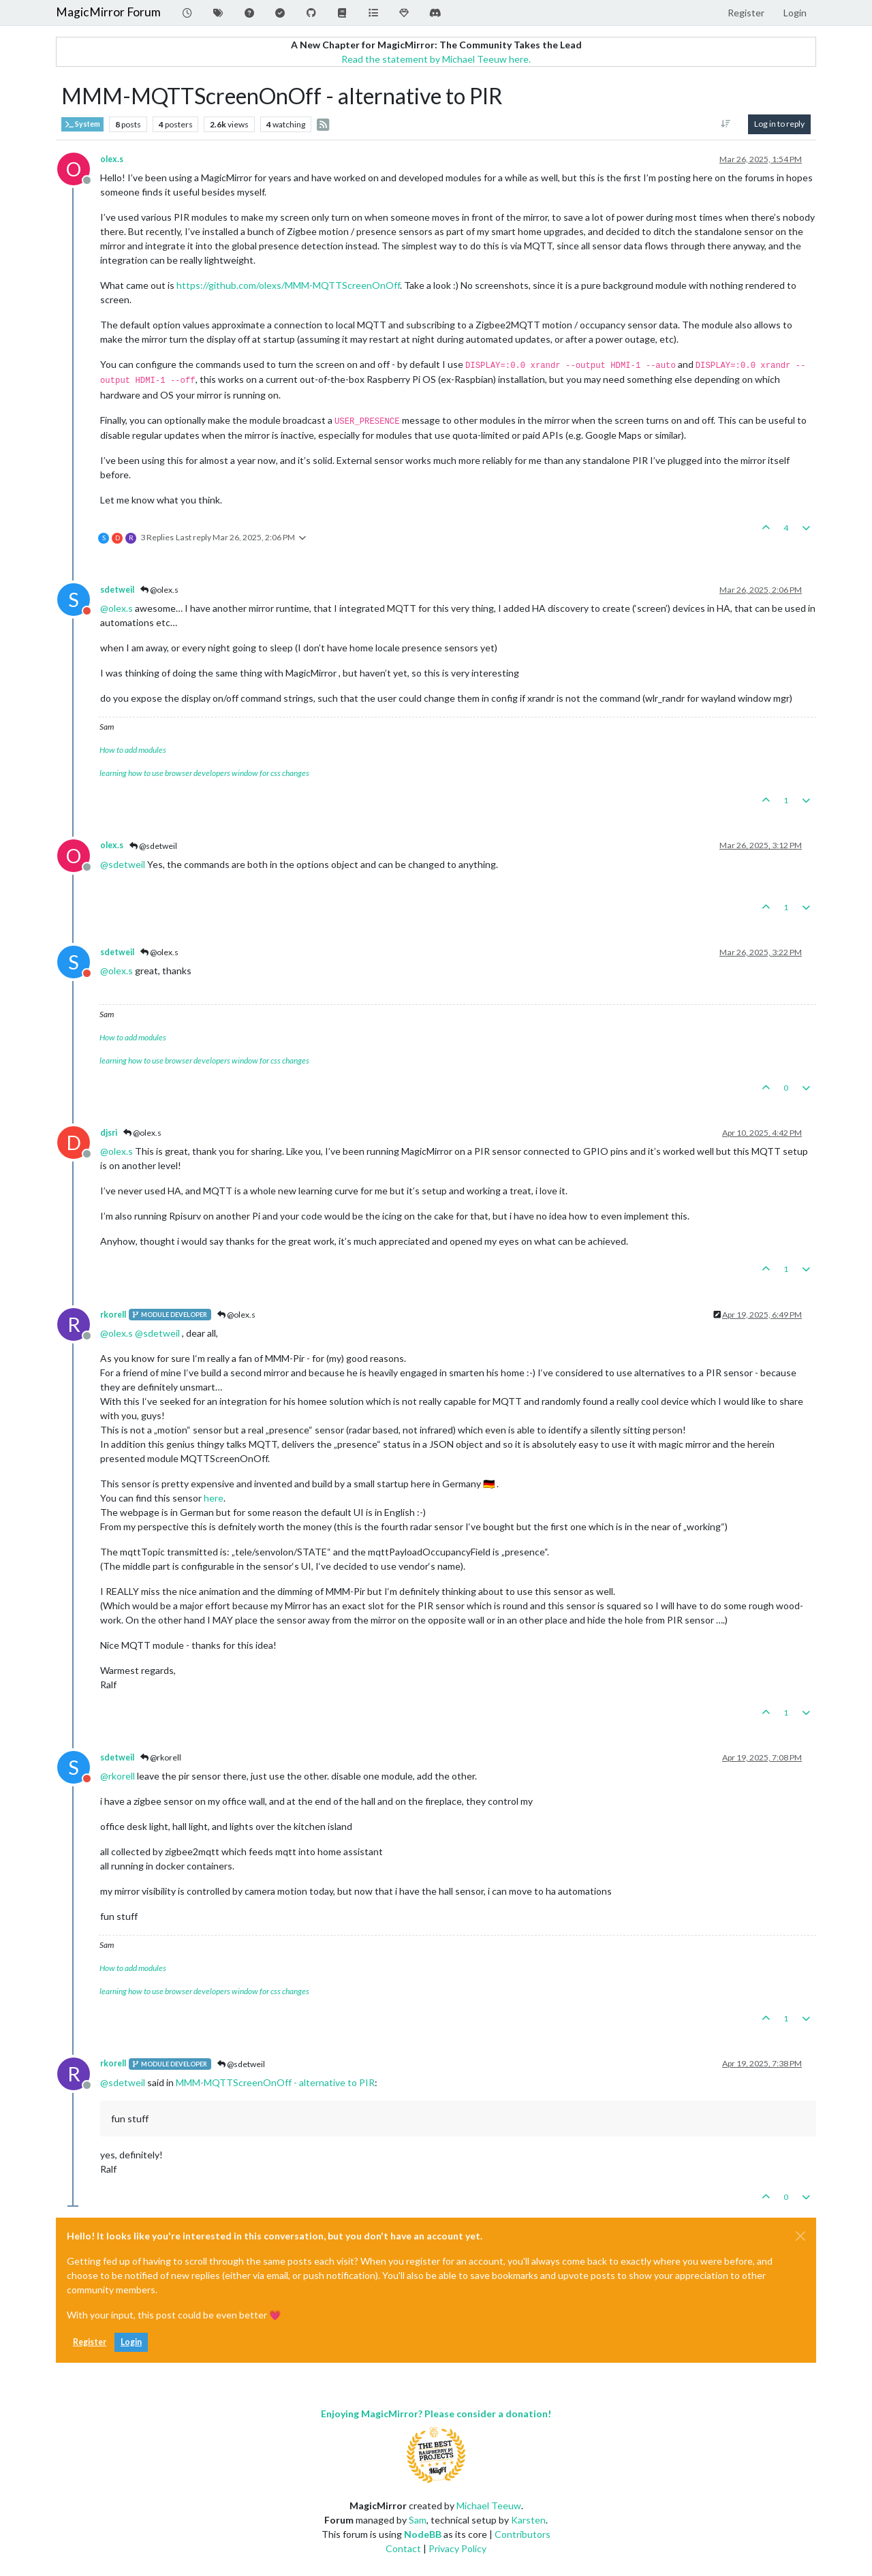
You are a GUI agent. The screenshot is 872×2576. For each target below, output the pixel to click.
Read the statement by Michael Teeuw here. (436, 59)
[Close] (800, 2236)
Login (131, 2342)
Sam (417, 2520)
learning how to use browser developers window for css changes (204, 773)
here (213, 1498)
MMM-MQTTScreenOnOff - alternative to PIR (275, 2082)
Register (89, 2342)
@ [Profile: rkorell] (117, 1776)
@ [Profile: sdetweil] (122, 864)
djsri (108, 1133)
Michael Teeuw (488, 2505)
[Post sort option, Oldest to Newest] (726, 124)
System (82, 124)
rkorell (113, 1314)
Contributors (522, 2534)
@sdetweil (153, 846)
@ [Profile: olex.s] (116, 608)
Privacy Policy (457, 2548)
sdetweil (117, 590)
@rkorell (160, 1757)
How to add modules (132, 750)
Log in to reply (779, 124)
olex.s (111, 159)
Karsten (528, 2520)
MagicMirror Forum (108, 12)
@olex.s (159, 590)
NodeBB (422, 2534)
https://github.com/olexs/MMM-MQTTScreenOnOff (288, 285)
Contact (403, 2548)
